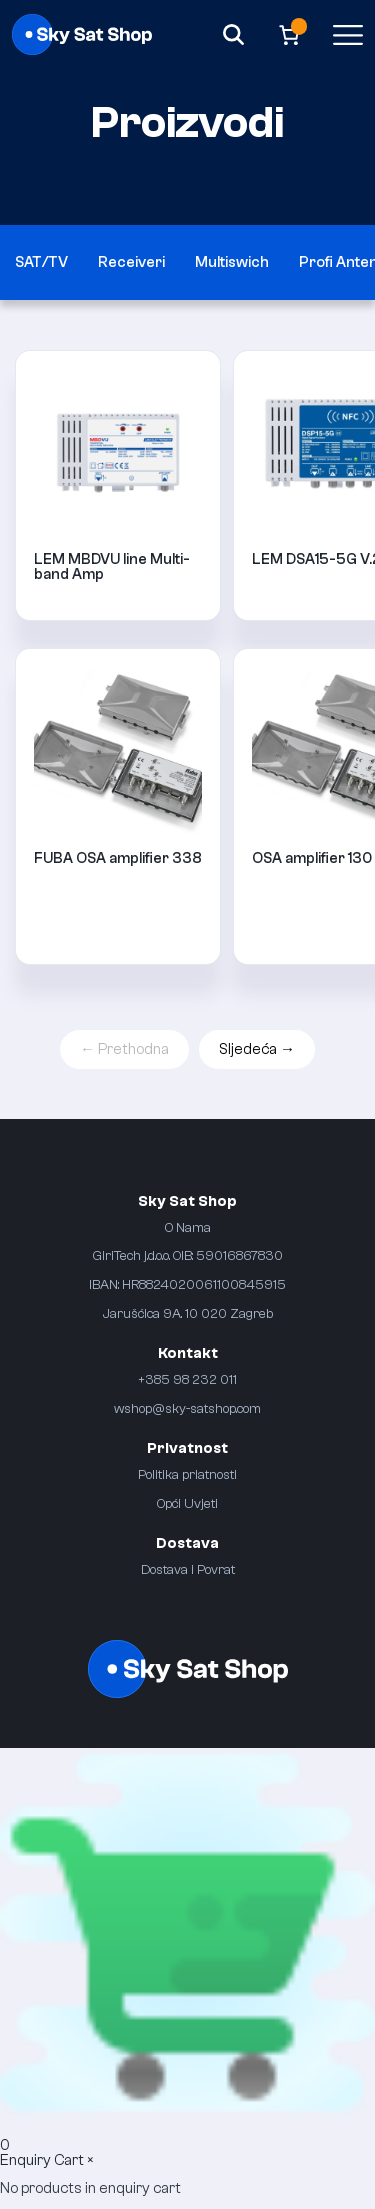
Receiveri (131, 262)
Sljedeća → (257, 1049)
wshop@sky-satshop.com (187, 1408)
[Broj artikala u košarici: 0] (289, 34)
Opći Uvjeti (187, 1503)
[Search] (233, 34)
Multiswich (232, 262)
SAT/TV (41, 262)
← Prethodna (124, 1049)
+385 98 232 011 (187, 1379)
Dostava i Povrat (188, 1569)
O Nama (188, 1227)
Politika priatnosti (187, 1474)
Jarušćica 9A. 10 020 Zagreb (188, 1313)
